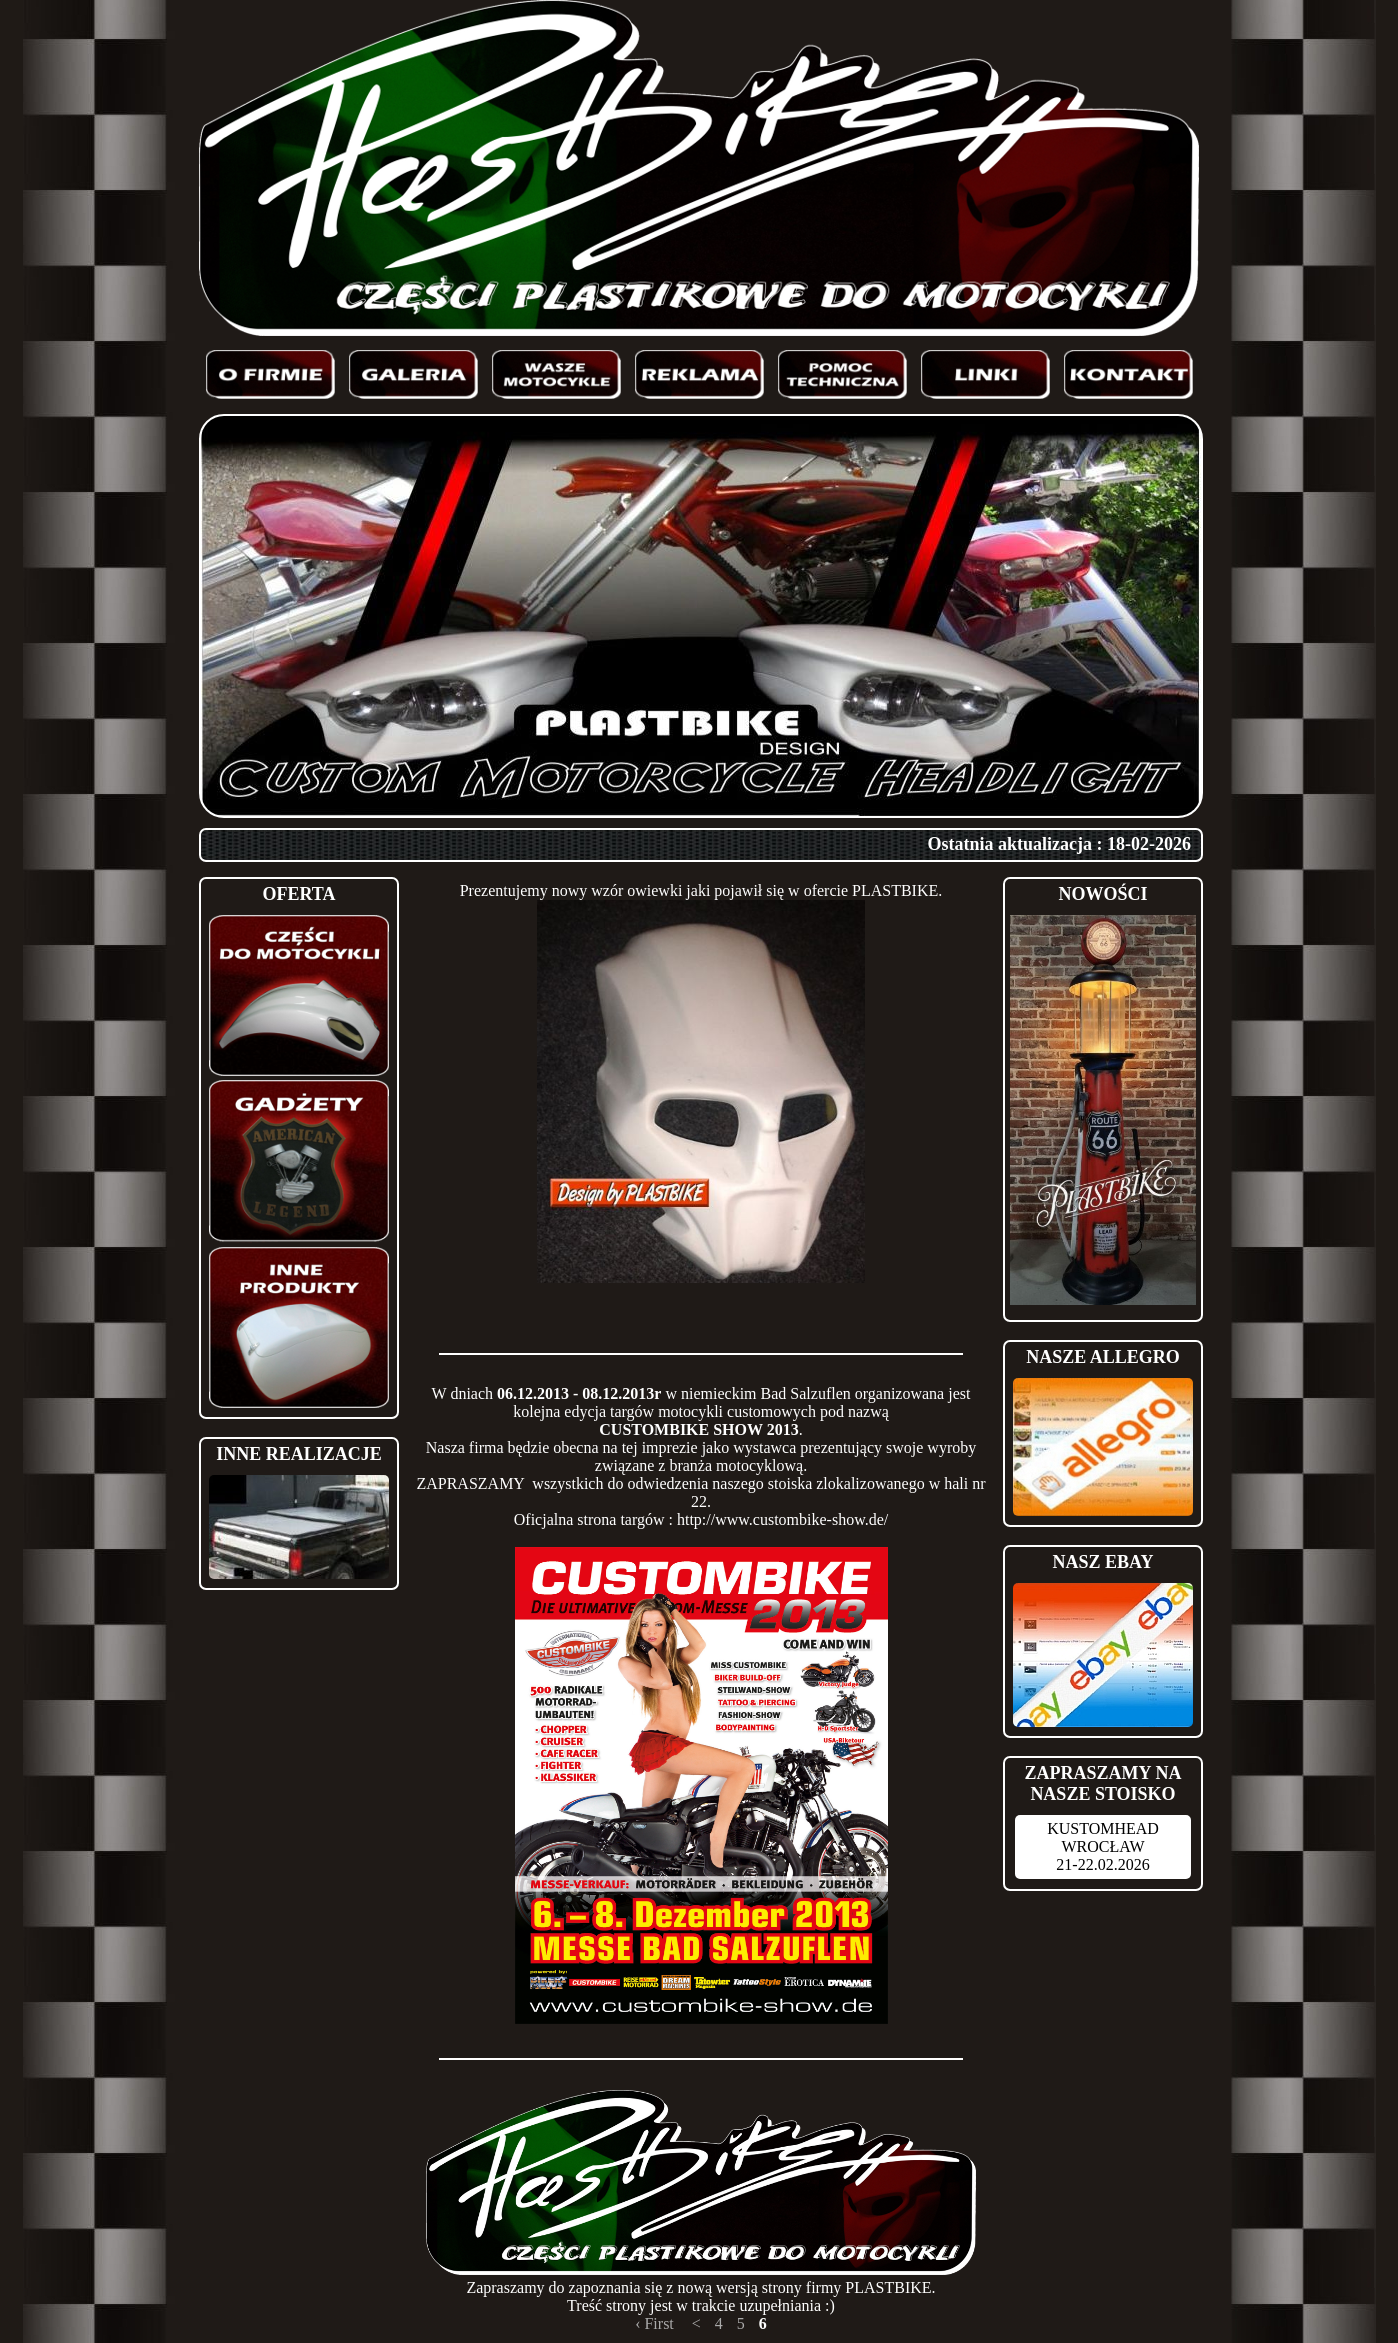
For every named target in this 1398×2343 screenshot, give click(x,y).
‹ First (654, 2323)
